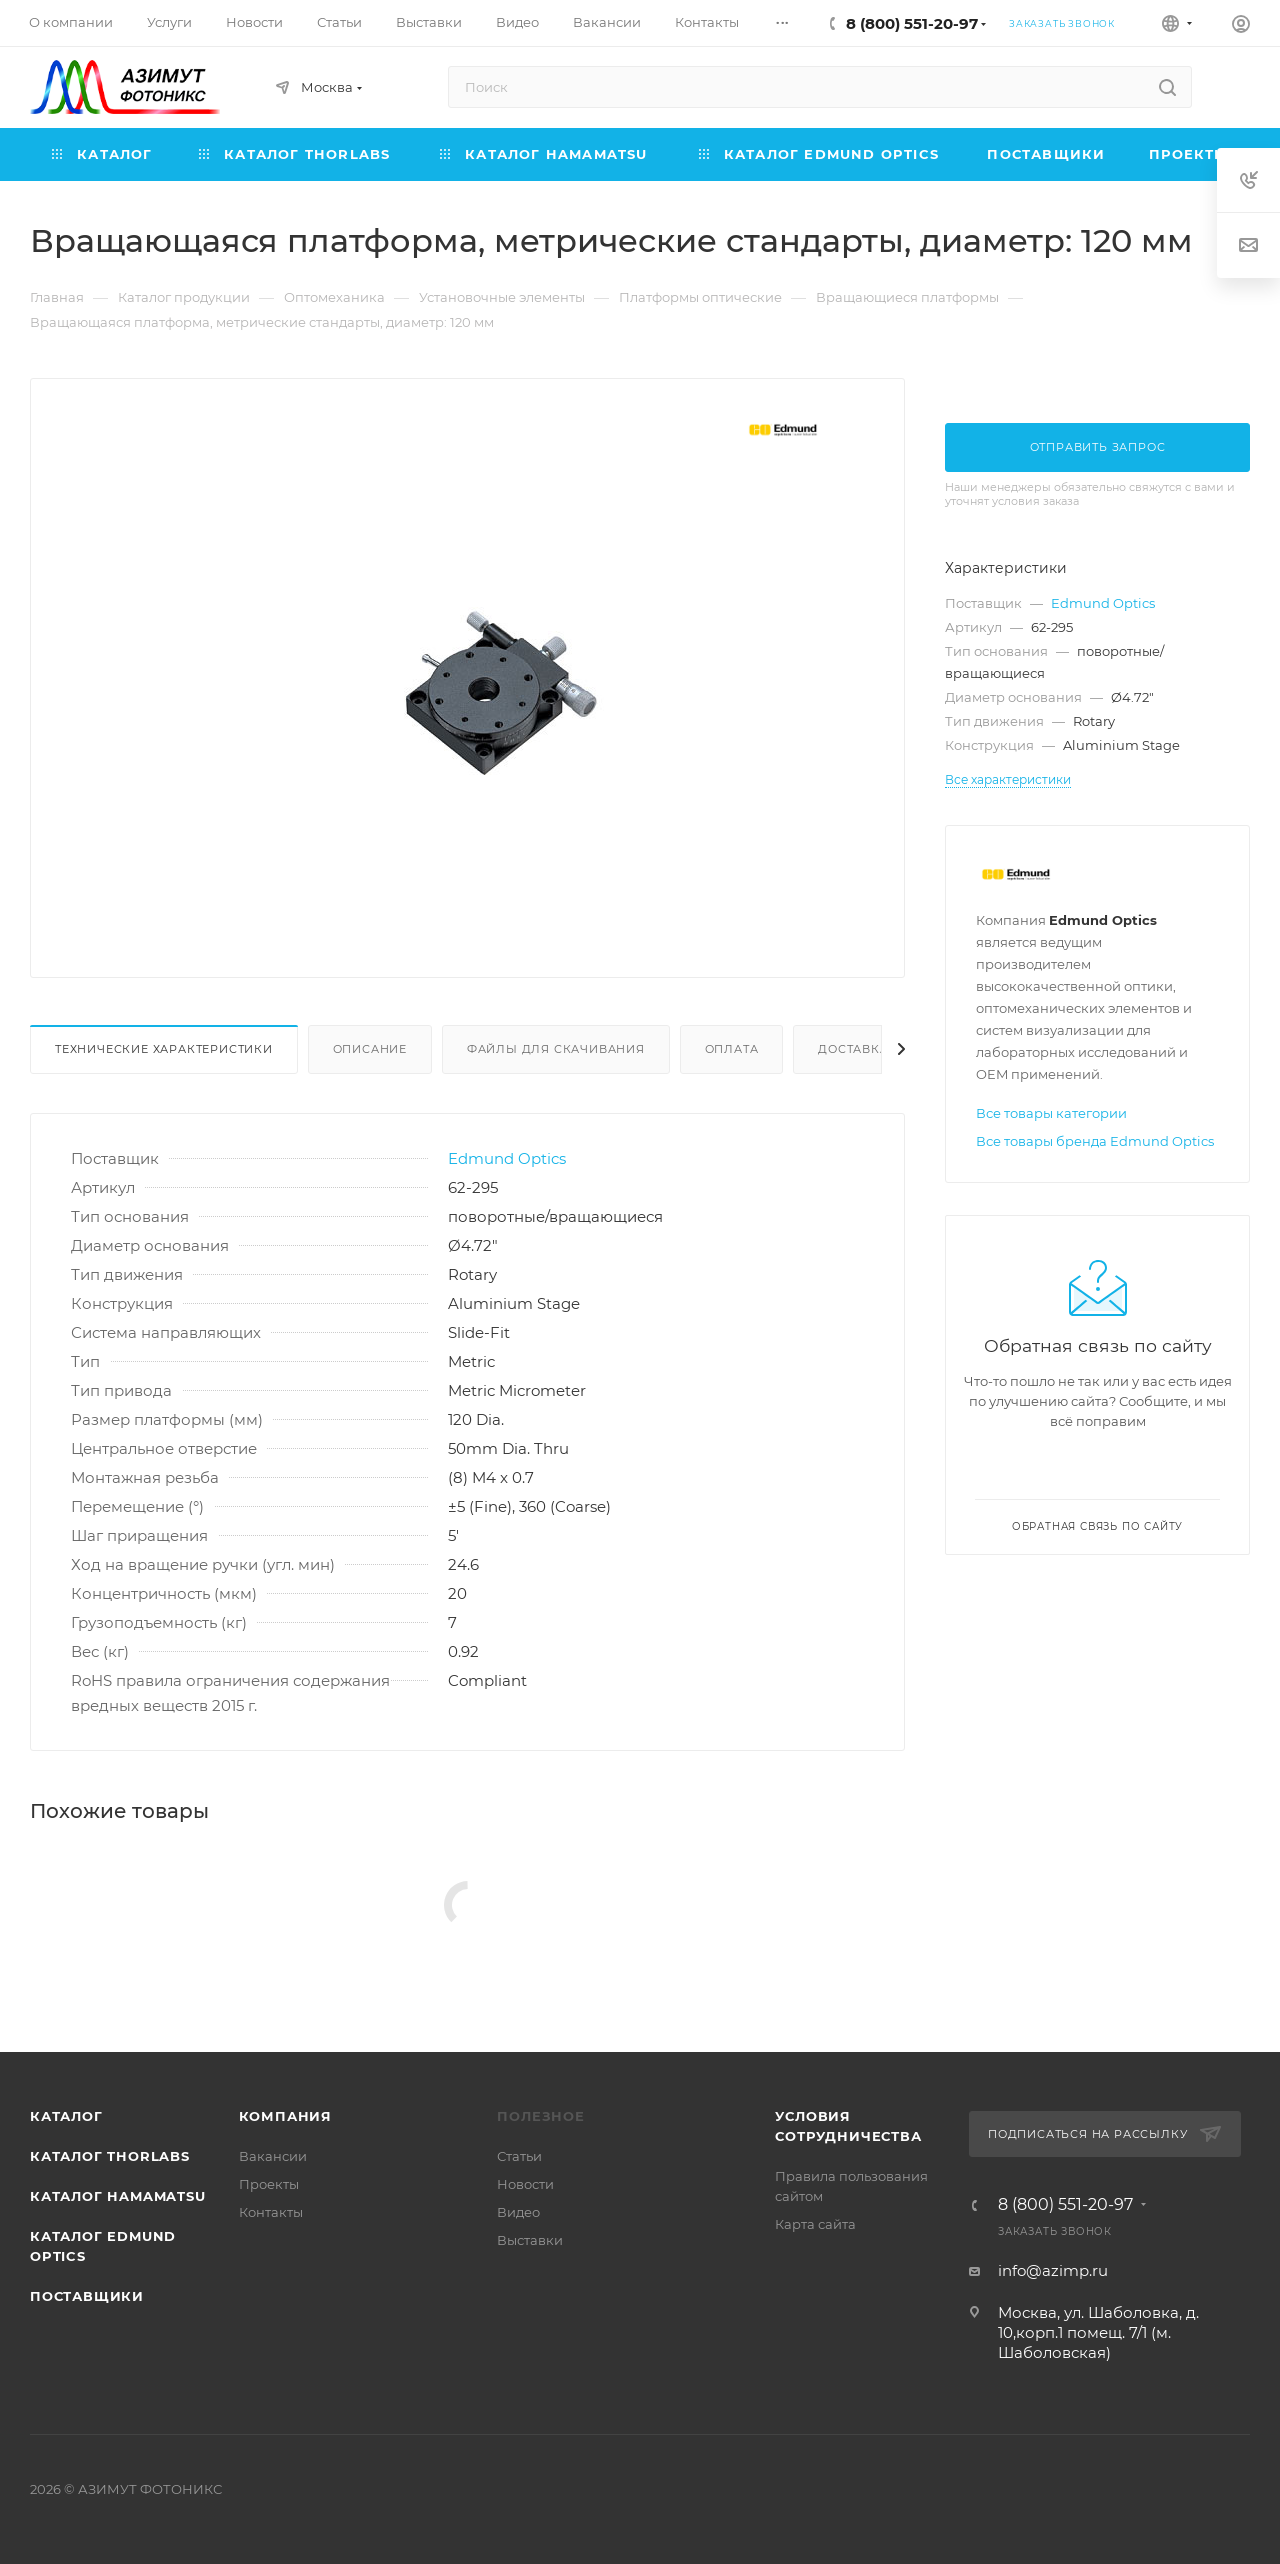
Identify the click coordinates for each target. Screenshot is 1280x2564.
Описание (370, 1049)
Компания (285, 2116)
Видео (518, 2212)
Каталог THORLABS (110, 2156)
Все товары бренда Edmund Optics (1095, 1141)
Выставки (530, 2240)
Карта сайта (815, 2224)
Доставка (853, 1049)
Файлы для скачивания (556, 1049)
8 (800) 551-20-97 (912, 23)
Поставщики (87, 2296)
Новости (525, 2184)
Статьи (519, 2156)
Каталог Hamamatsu (118, 2196)
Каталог (66, 2116)
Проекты (269, 2184)
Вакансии (273, 2156)
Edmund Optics (507, 1158)
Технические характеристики (164, 1049)
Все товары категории (1051, 1113)
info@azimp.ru (1053, 2270)
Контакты (271, 2212)
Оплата (732, 1049)
